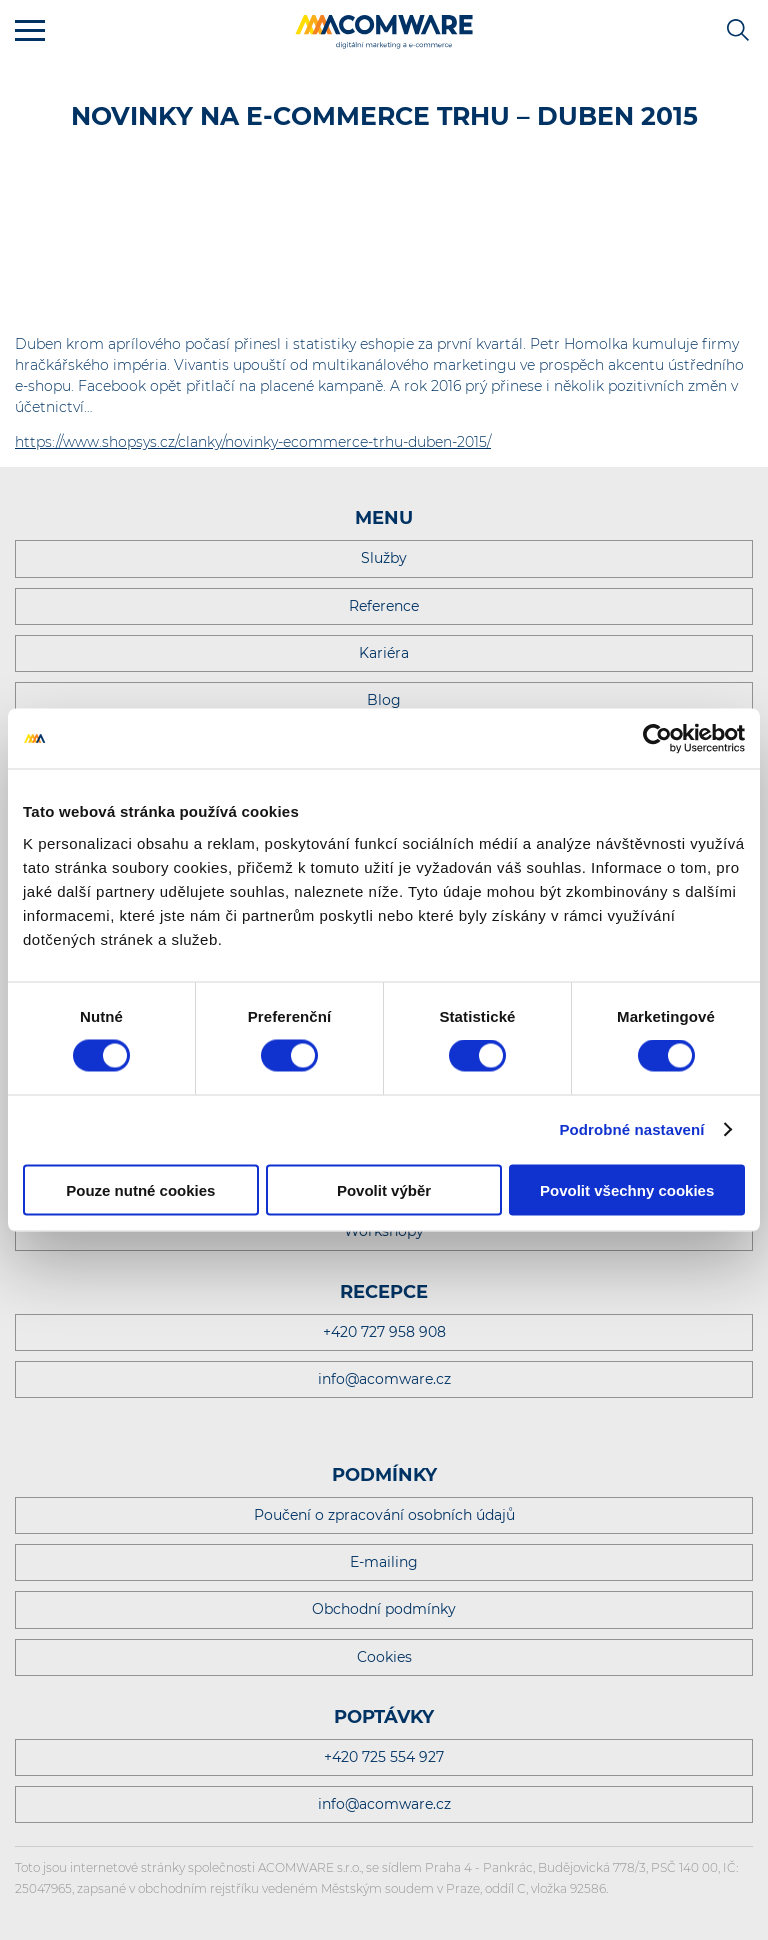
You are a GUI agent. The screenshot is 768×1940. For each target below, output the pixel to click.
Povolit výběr (384, 1189)
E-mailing (384, 1562)
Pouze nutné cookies (140, 1189)
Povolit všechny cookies (627, 1189)
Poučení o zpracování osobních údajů (384, 1515)
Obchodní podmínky (384, 1609)
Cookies (384, 1657)
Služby (384, 558)
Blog (384, 700)
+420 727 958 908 (384, 1332)
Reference (384, 606)
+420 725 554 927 (384, 1757)
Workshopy (384, 1231)
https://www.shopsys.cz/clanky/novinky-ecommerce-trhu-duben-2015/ (253, 442)
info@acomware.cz (384, 1379)
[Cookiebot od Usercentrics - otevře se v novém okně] (657, 739)
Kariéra (384, 653)
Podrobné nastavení (631, 1129)
